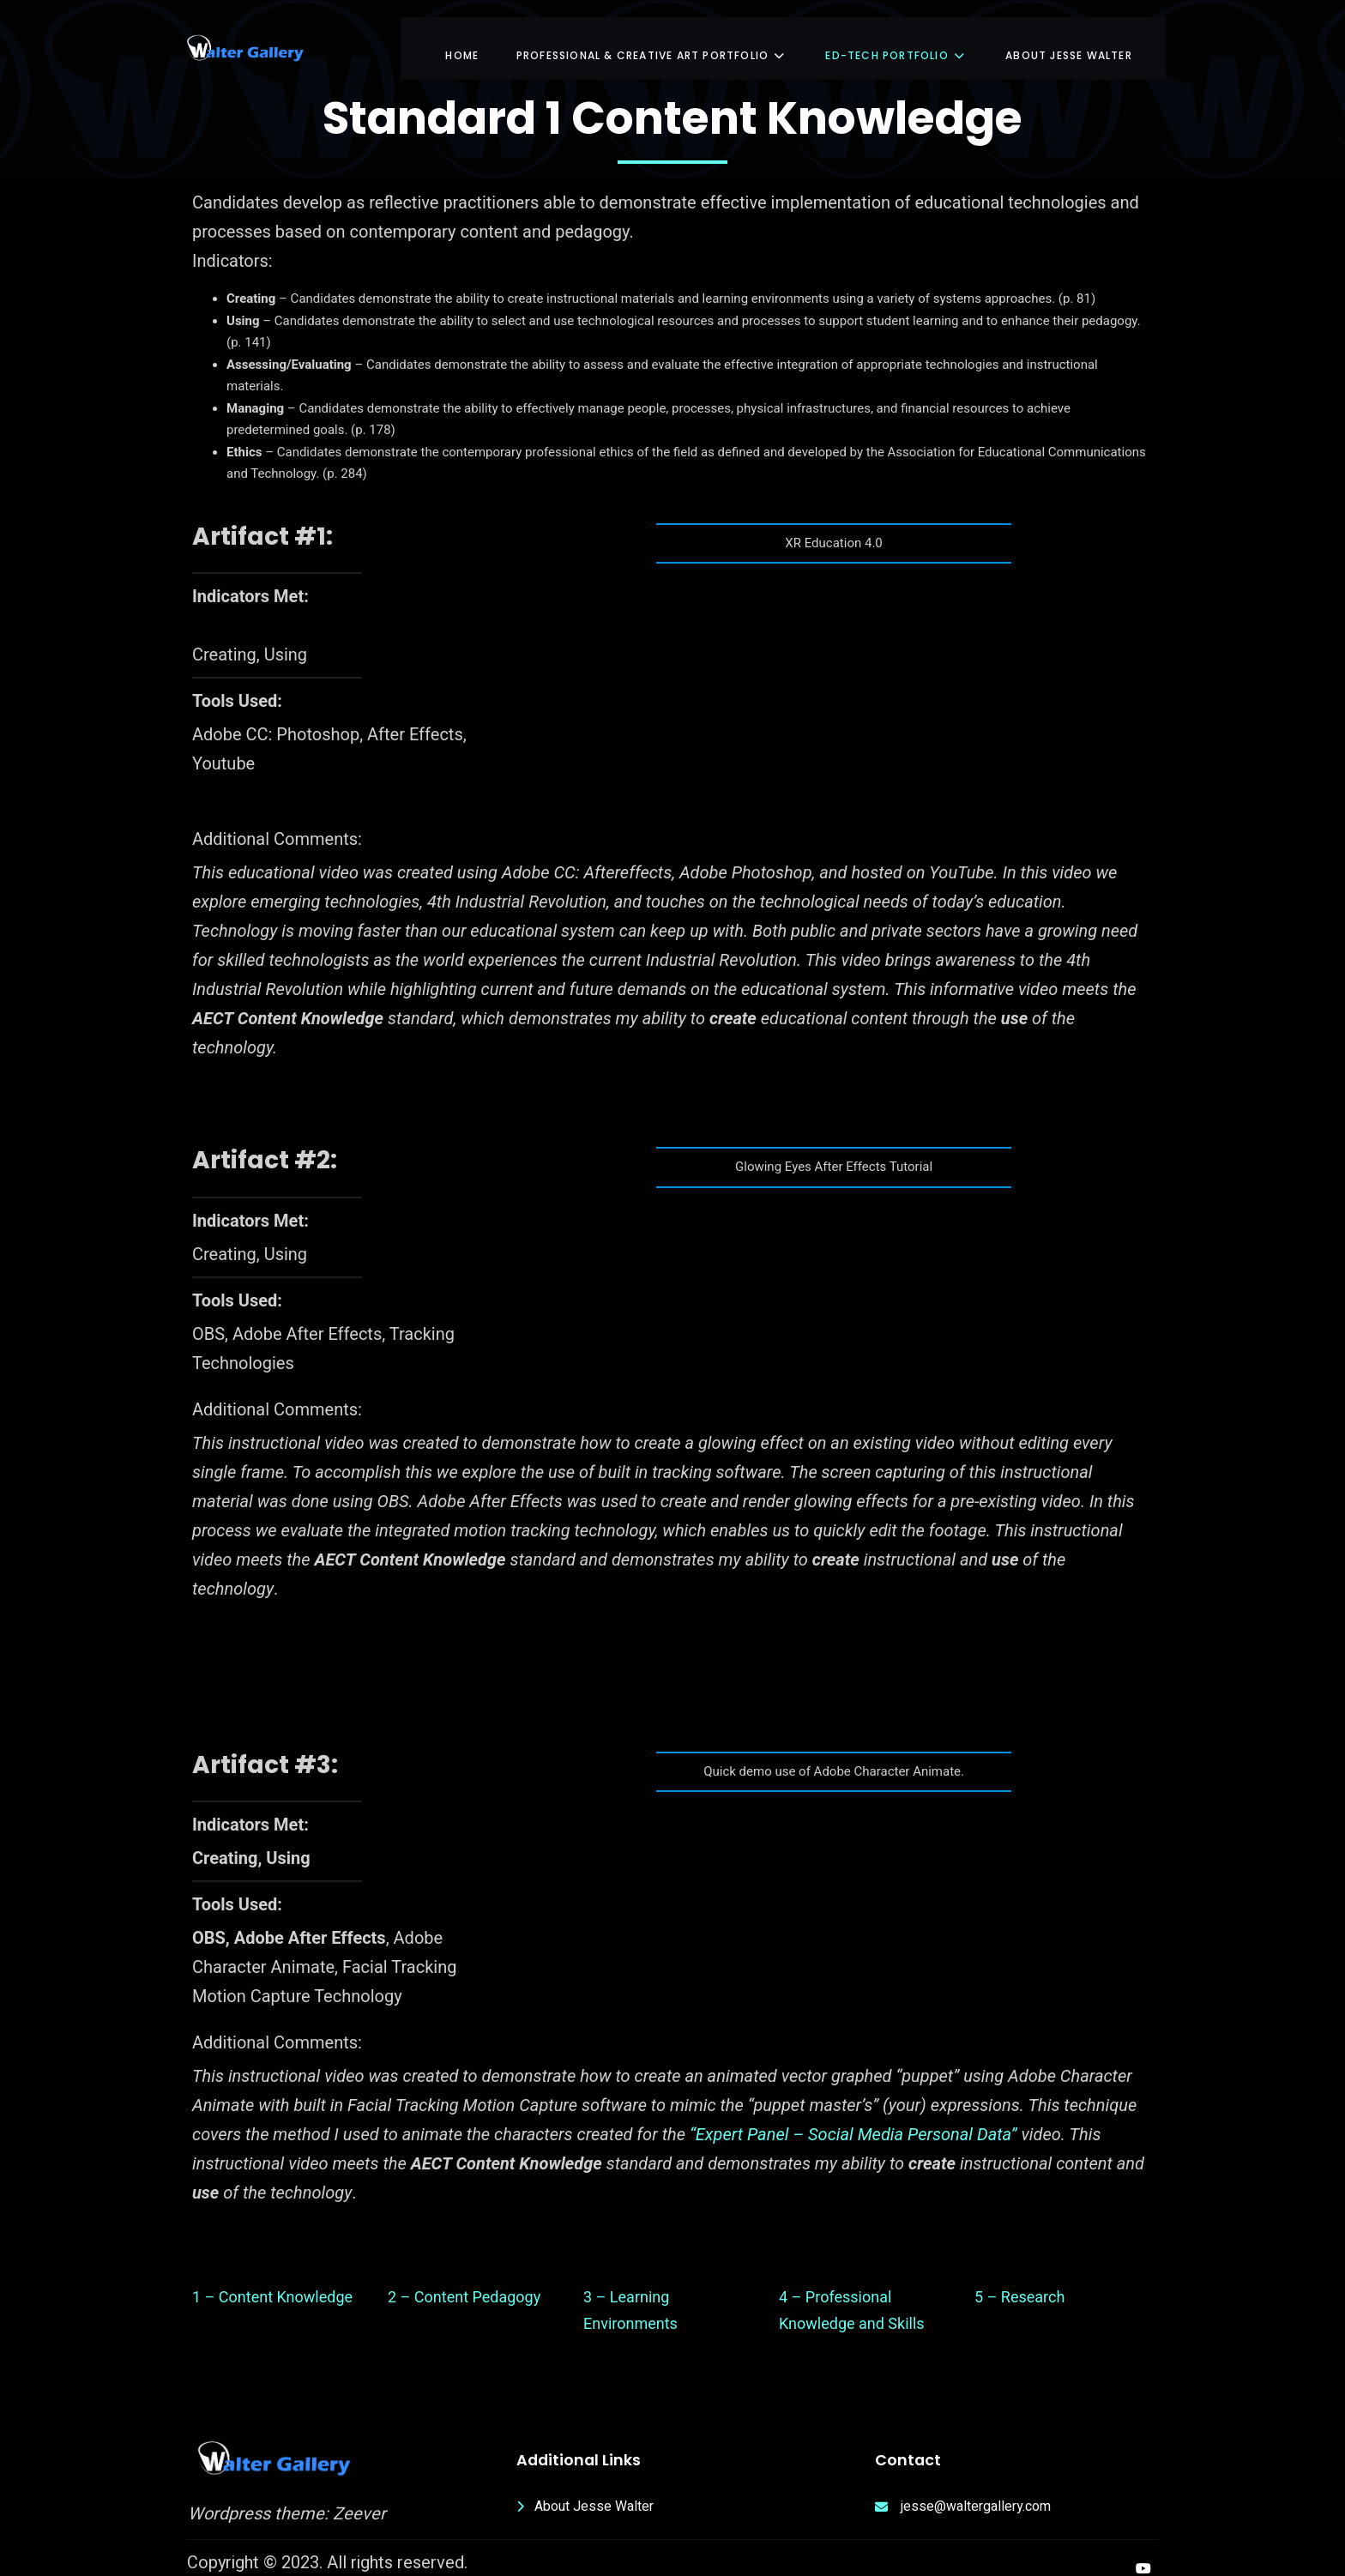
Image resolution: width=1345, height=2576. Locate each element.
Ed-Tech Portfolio (896, 38)
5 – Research (1019, 2282)
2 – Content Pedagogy (464, 2282)
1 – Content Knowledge (272, 2282)
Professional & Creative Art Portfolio (654, 38)
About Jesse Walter (1067, 38)
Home (464, 38)
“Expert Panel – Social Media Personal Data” (853, 2119)
